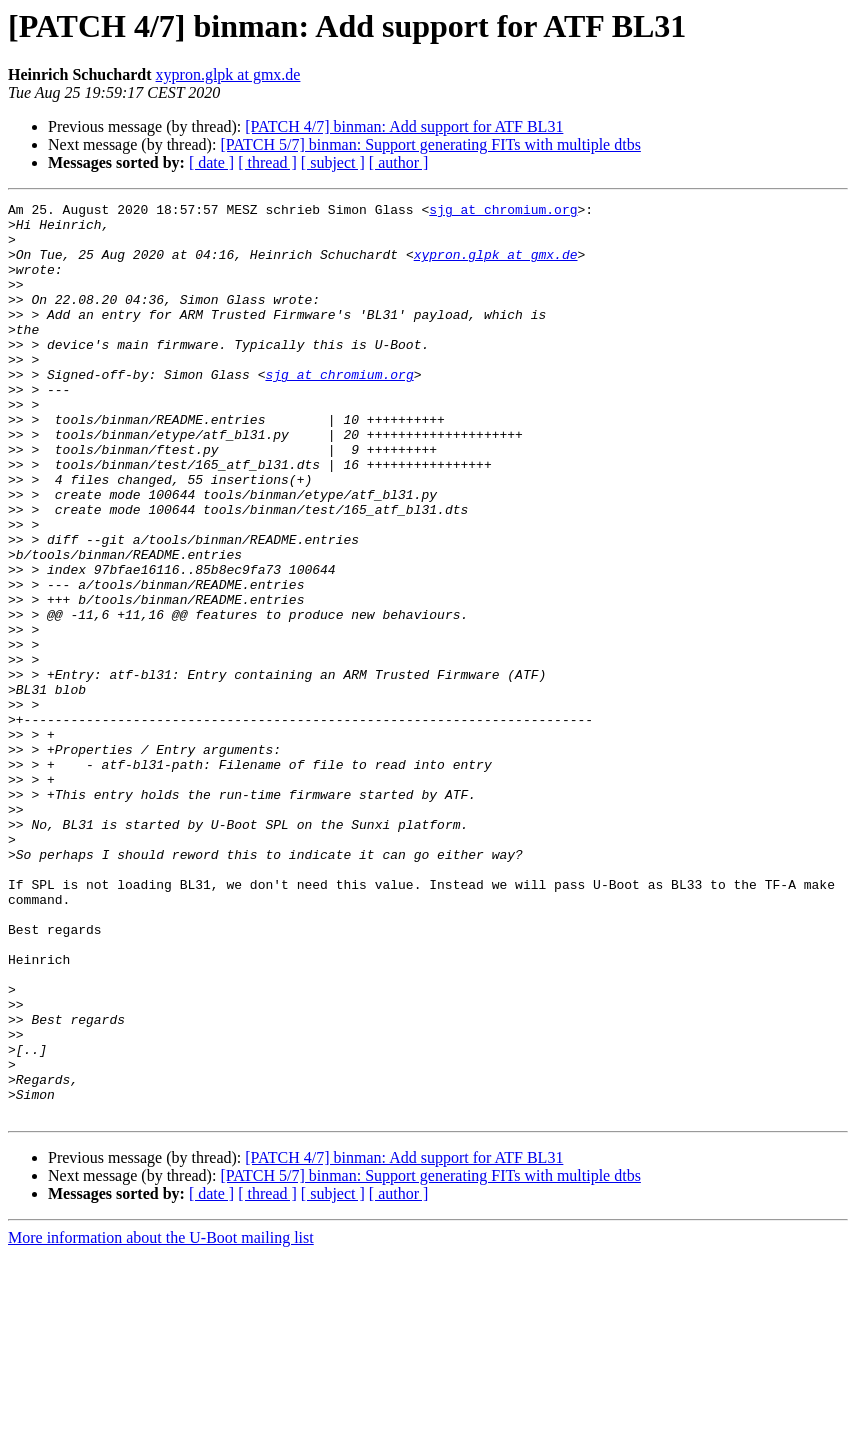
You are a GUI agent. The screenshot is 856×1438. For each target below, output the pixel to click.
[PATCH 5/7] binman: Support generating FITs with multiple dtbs (430, 144)
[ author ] (399, 162)
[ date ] (211, 162)
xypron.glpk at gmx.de (228, 74)
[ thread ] (267, 162)
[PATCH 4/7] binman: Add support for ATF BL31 (404, 126)
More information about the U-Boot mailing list (161, 1420)
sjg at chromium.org (503, 212)
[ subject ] (333, 162)
